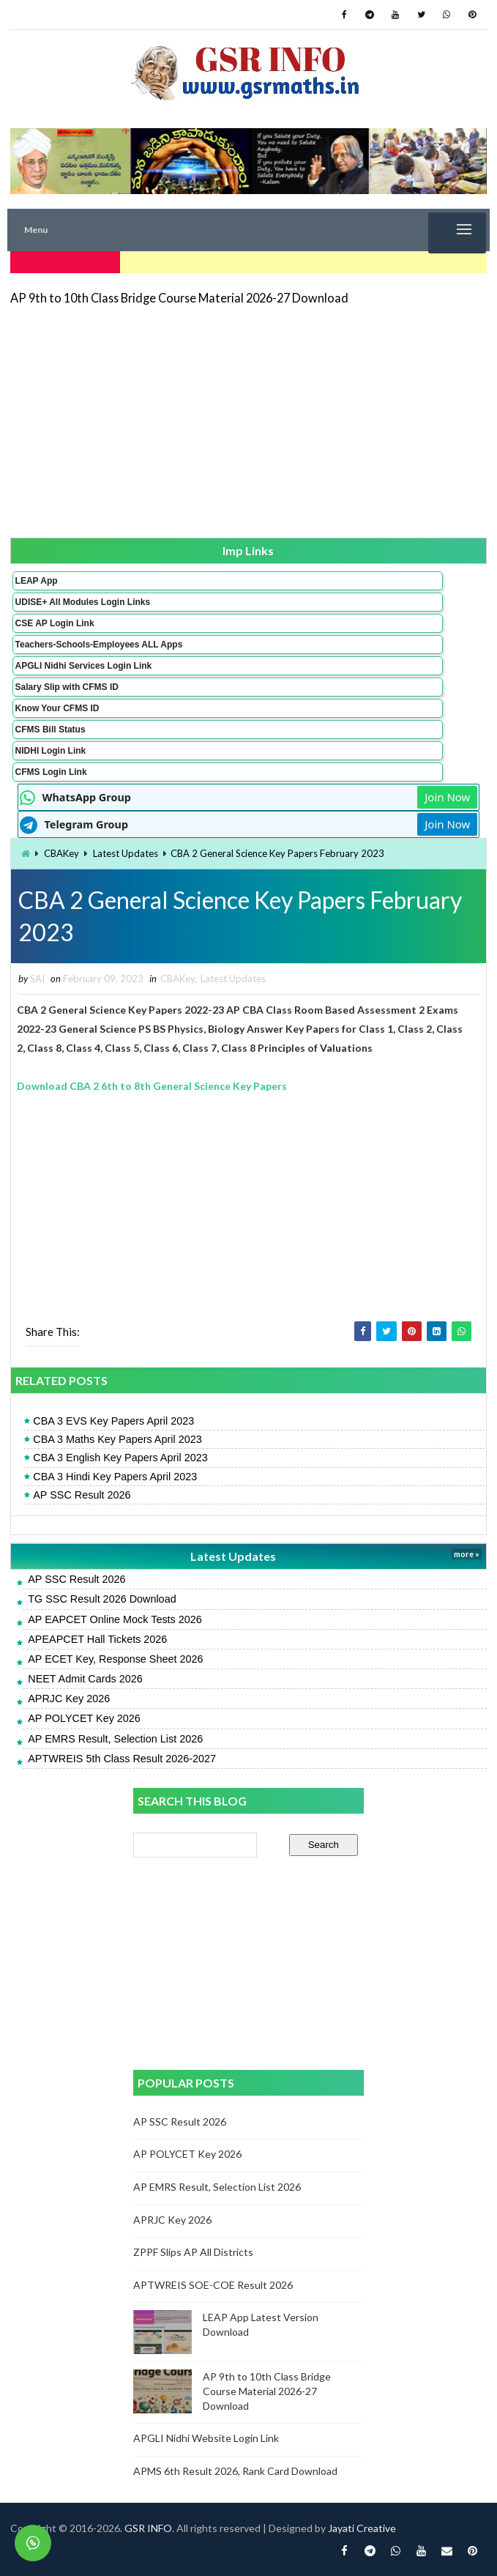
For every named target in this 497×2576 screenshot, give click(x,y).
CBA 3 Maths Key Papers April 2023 (117, 1439)
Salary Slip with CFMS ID (67, 687)
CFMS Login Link (51, 772)
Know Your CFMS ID (57, 708)
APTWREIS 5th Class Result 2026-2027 (122, 1758)
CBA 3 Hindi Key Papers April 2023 (115, 1476)
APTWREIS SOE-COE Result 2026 (213, 2285)
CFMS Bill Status (50, 729)
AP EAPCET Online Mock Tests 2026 (115, 1619)
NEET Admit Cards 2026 (85, 1679)
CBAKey (61, 853)
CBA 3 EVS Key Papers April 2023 (113, 1421)
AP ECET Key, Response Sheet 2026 (115, 1659)
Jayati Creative (362, 2528)
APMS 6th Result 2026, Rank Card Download (235, 2471)
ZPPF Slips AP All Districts (193, 2252)
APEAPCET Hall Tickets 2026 (97, 1639)
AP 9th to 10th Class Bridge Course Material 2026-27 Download (179, 298)
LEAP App (36, 581)
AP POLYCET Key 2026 (84, 1718)
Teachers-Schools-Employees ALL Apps (99, 644)
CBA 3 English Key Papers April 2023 (120, 1457)
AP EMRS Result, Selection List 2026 (115, 1739)
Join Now (447, 797)
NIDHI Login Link (50, 751)
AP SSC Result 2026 (81, 1495)
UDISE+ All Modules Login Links (83, 602)
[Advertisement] (248, 420)
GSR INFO (148, 2528)
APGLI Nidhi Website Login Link (206, 2438)
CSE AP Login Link (54, 623)
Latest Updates (125, 853)
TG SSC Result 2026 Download (102, 1599)
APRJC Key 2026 (69, 1698)
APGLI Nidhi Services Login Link (83, 666)
